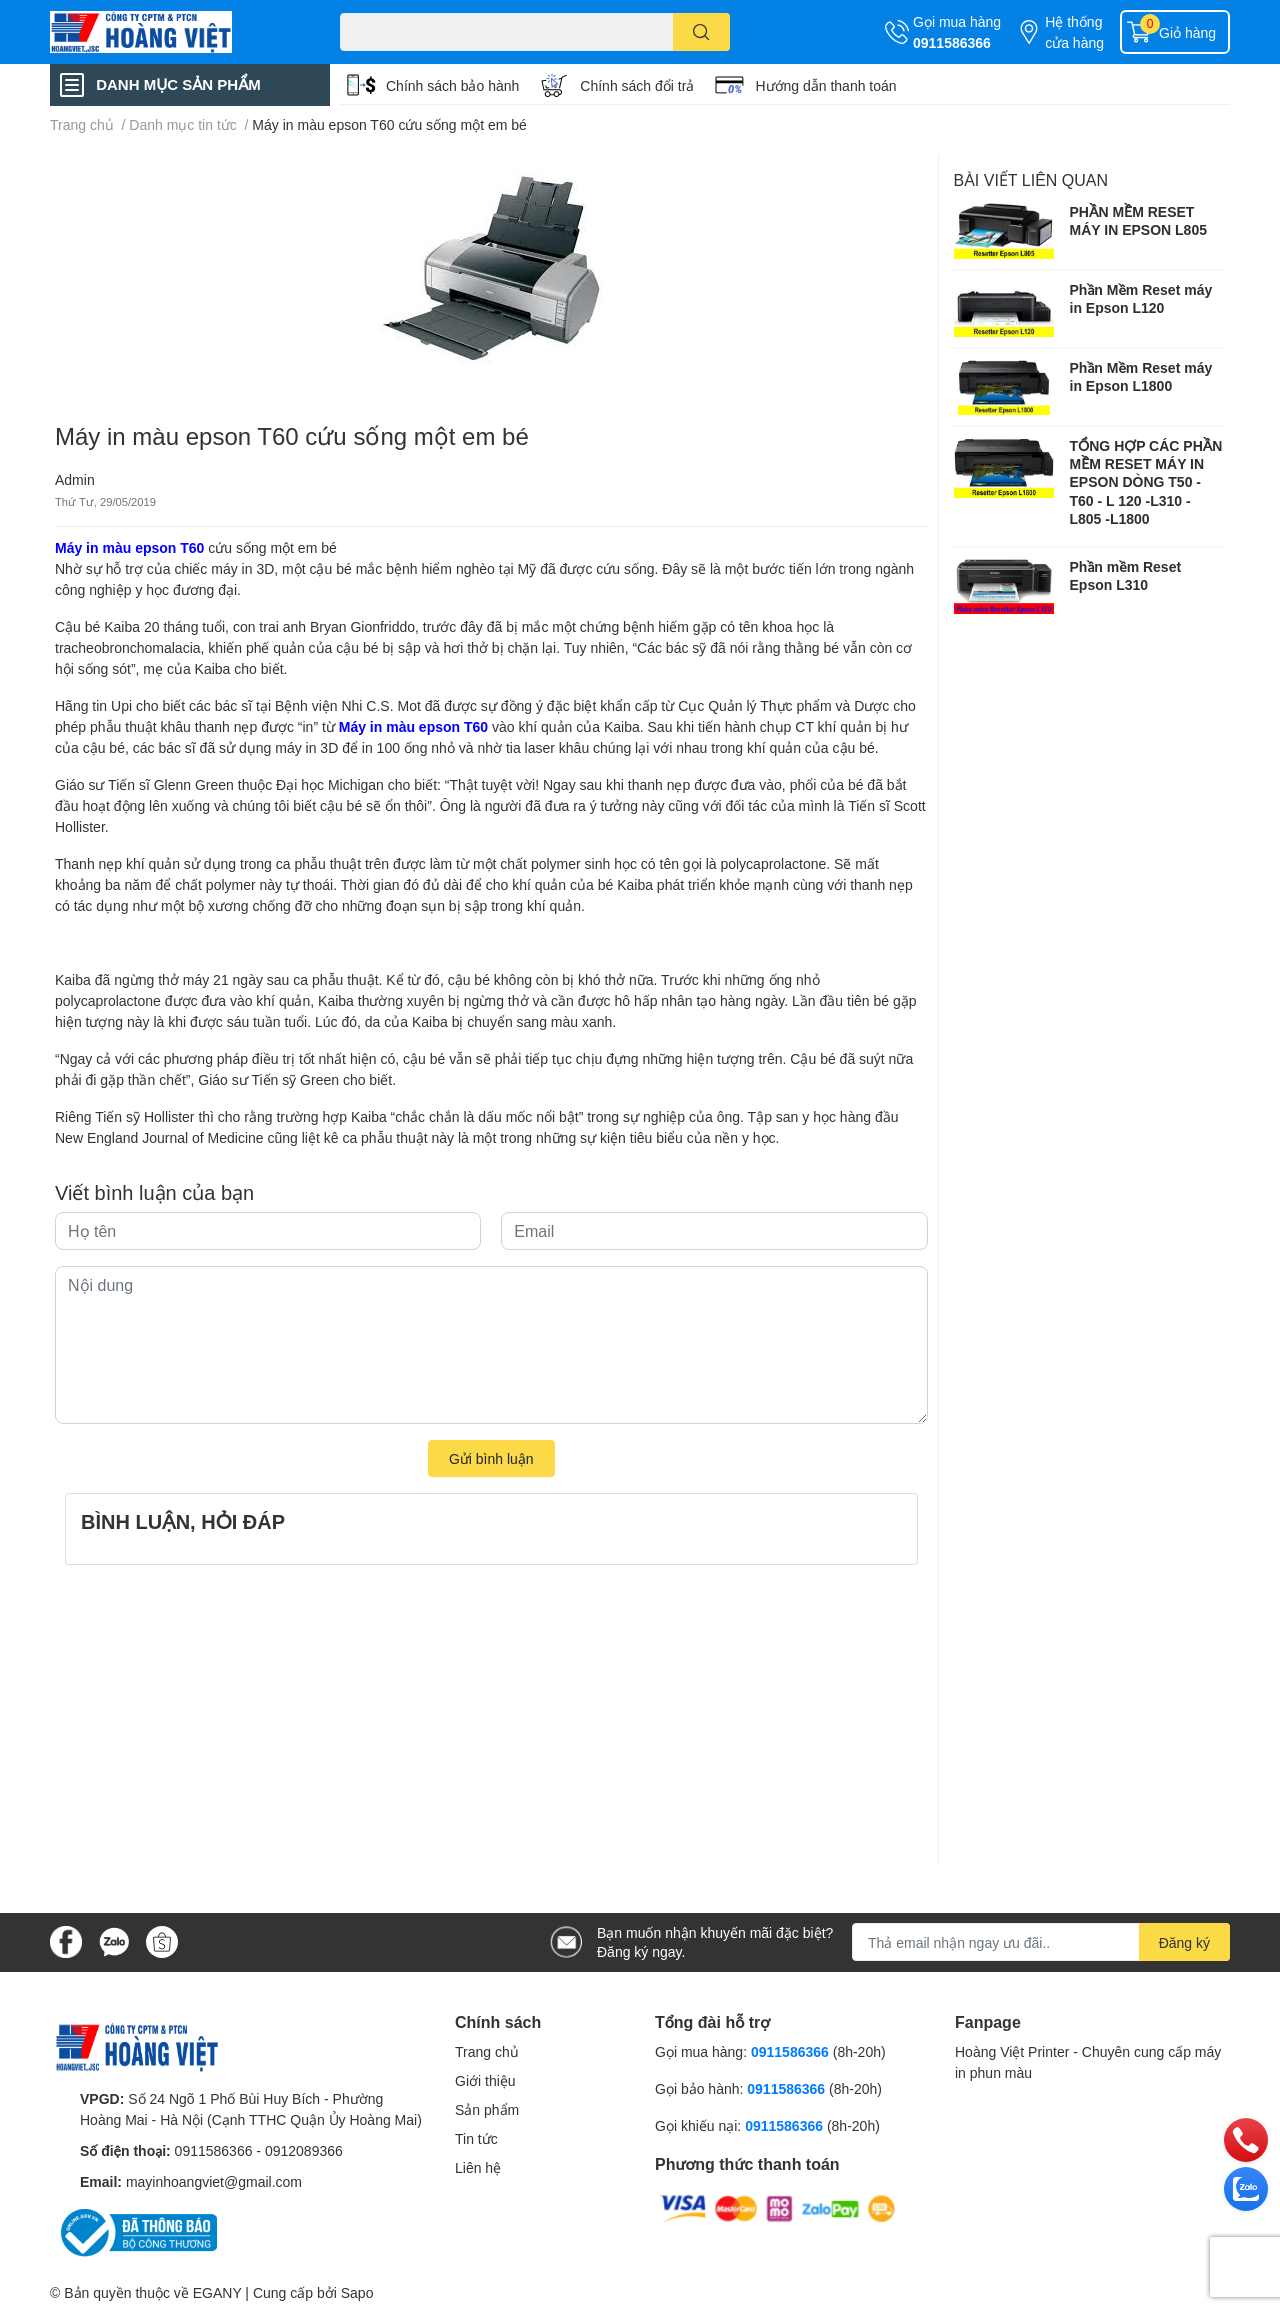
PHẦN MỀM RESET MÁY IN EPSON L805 (1138, 220)
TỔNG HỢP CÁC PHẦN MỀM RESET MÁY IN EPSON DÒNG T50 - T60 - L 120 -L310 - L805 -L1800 (1146, 482)
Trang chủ (487, 2051)
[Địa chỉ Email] (1041, 1942)
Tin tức (476, 2138)
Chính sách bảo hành (452, 85)
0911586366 (952, 42)
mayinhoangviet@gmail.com (214, 2181)
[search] (701, 32)
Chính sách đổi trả (637, 85)
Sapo (357, 2292)
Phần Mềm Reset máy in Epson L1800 (1141, 376)
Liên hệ (478, 2167)
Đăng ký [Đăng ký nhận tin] (1184, 1942)
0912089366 (304, 2150)
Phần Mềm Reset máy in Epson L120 (1141, 298)
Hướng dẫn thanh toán (825, 85)
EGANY (217, 2292)
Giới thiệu (485, 2080)
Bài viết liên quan (1031, 179)
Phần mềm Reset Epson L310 (1126, 575)
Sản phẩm (487, 2109)
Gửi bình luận (491, 1458)
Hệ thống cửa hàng (1074, 32)
